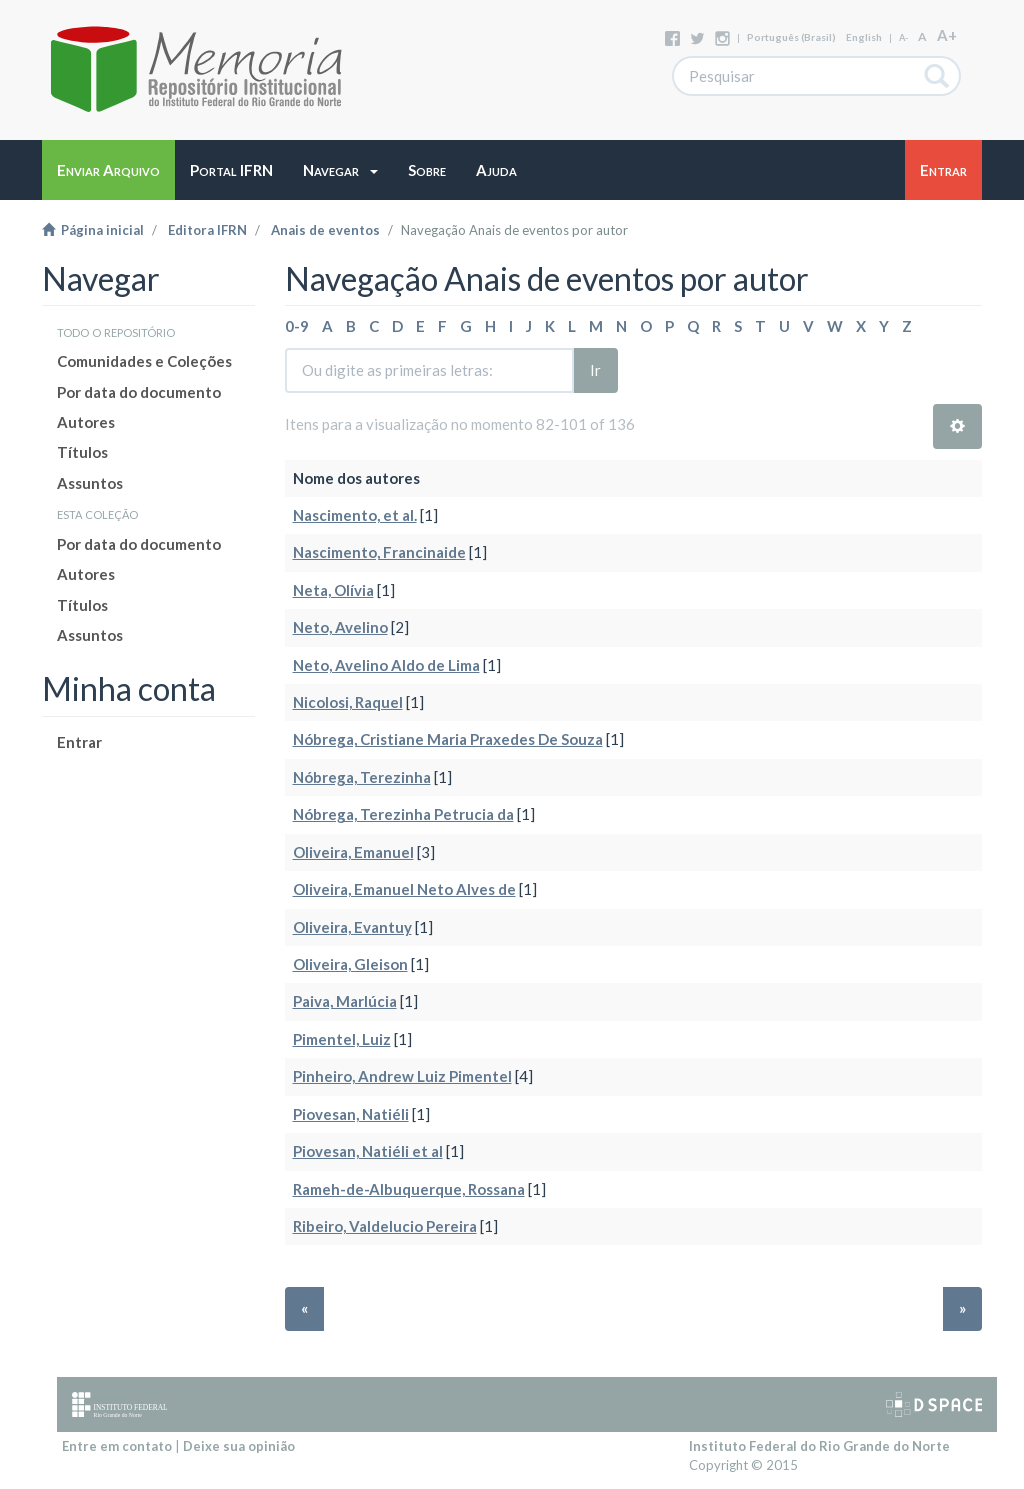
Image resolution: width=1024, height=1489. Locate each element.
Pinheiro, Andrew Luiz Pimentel (402, 1076)
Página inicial (93, 230)
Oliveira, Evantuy (352, 927)
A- (903, 37)
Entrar (79, 742)
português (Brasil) (791, 37)
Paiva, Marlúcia (345, 1001)
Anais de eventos (325, 230)
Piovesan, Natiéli (351, 1114)
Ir (595, 370)
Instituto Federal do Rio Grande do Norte (819, 1446)
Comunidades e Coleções (144, 361)
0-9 (297, 326)
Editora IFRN (207, 230)
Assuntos (90, 483)
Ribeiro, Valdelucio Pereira (385, 1226)
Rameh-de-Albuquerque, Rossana (409, 1189)
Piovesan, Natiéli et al (368, 1151)
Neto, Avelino (340, 627)
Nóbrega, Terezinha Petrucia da (403, 814)
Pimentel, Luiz (342, 1039)
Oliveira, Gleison (350, 964)
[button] (340, 170)
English (864, 37)
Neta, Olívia (333, 590)
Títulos (82, 452)
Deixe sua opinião (239, 1446)
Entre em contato (117, 1446)
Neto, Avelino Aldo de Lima (386, 665)
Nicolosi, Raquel (348, 702)
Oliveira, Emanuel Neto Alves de (404, 889)
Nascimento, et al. (355, 515)
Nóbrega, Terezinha (362, 777)
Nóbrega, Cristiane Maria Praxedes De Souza (448, 739)
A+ (947, 35)
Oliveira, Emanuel (353, 852)
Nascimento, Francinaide (379, 552)
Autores (86, 422)
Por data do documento (139, 392)
